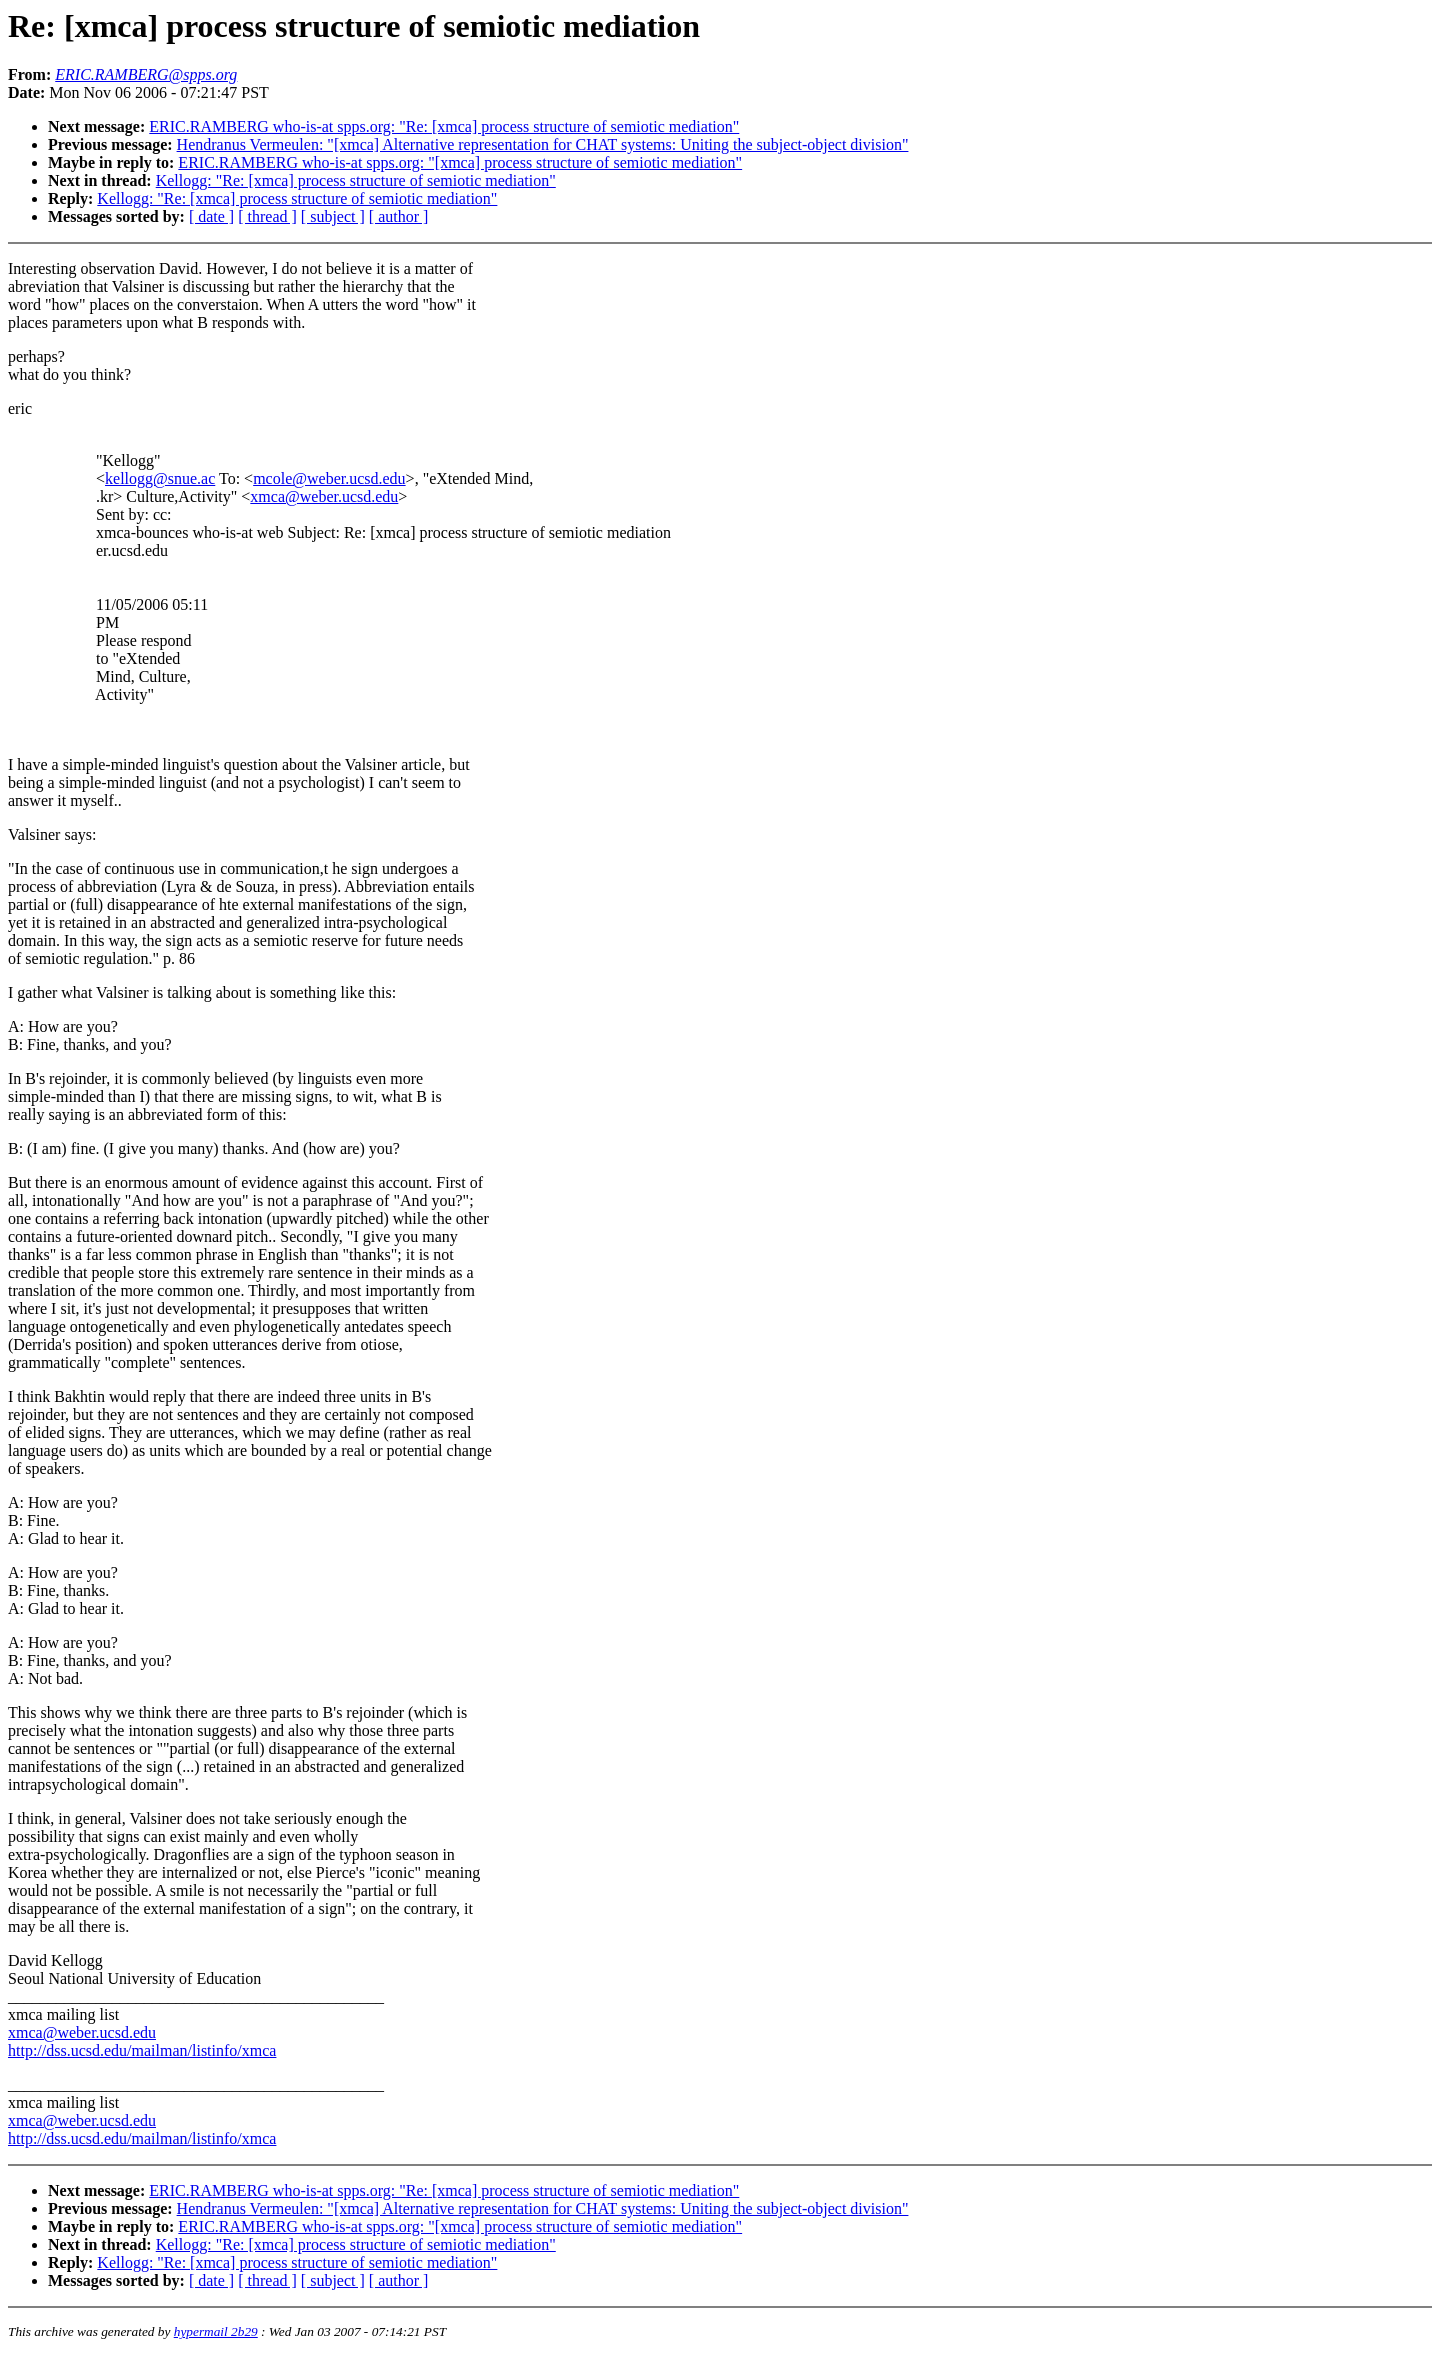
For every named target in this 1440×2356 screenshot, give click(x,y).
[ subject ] (333, 216)
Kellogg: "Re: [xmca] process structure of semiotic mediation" (356, 180)
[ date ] (211, 216)
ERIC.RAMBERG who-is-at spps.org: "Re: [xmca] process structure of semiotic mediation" (444, 126)
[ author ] (399, 216)
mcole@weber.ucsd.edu (329, 478)
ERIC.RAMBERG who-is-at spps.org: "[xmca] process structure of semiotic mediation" (460, 162)
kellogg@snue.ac (160, 478)
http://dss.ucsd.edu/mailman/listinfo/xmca (142, 2050)
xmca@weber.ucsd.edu (324, 496)
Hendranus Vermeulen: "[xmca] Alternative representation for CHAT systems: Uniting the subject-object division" (543, 144)
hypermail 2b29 (216, 2331)
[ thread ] (267, 216)
